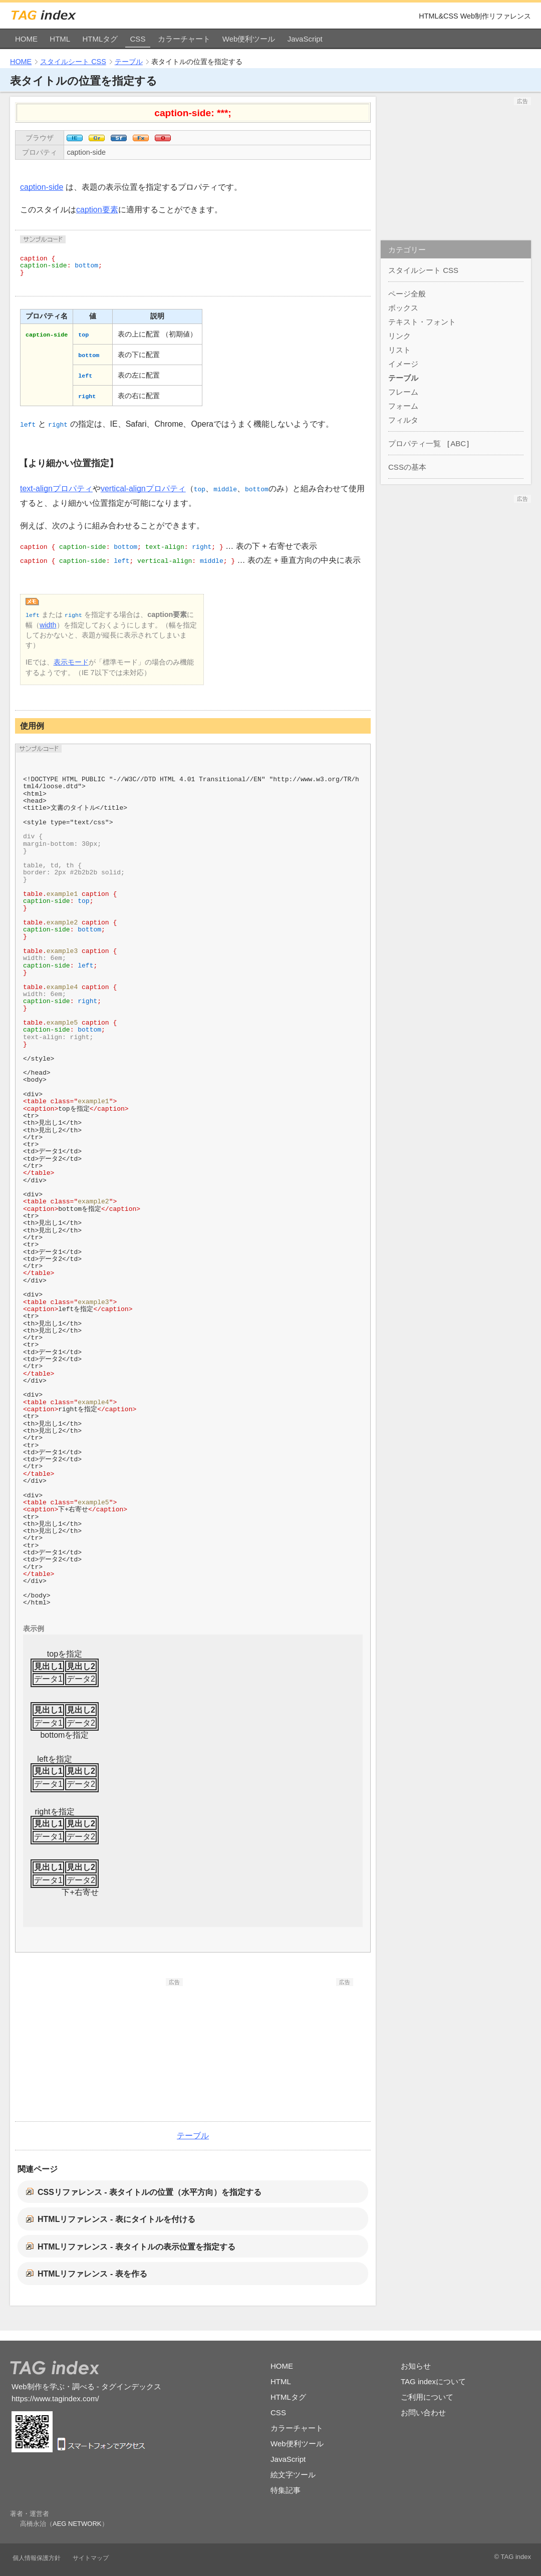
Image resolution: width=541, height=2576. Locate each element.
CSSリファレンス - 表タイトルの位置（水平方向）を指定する (149, 2192)
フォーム (403, 406)
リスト (399, 350)
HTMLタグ (100, 39)
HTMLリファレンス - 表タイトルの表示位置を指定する (136, 2246)
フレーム (403, 392)
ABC (458, 443)
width (48, 625)
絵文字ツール (293, 2474)
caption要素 (97, 209)
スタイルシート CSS (73, 62)
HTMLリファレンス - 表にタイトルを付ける (116, 2219)
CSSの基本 (407, 467)
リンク (399, 336)
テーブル (129, 62)
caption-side (86, 152)
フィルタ (403, 420)
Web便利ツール (249, 39)
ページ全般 (407, 293)
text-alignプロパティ (56, 488)
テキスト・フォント (422, 321)
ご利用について (427, 2397)
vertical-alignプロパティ (143, 488)
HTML (60, 39)
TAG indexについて (433, 2381)
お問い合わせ (423, 2412)
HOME (26, 39)
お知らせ (416, 2366)
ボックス (403, 307)
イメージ (403, 364)
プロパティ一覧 (414, 443)
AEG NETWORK (77, 2523)
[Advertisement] (108, 2048)
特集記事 (285, 2490)
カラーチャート (184, 39)
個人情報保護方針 (37, 2557)
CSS (138, 39)
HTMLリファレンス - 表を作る (92, 2274)
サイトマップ (91, 2557)
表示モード (71, 662)
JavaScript (305, 39)
